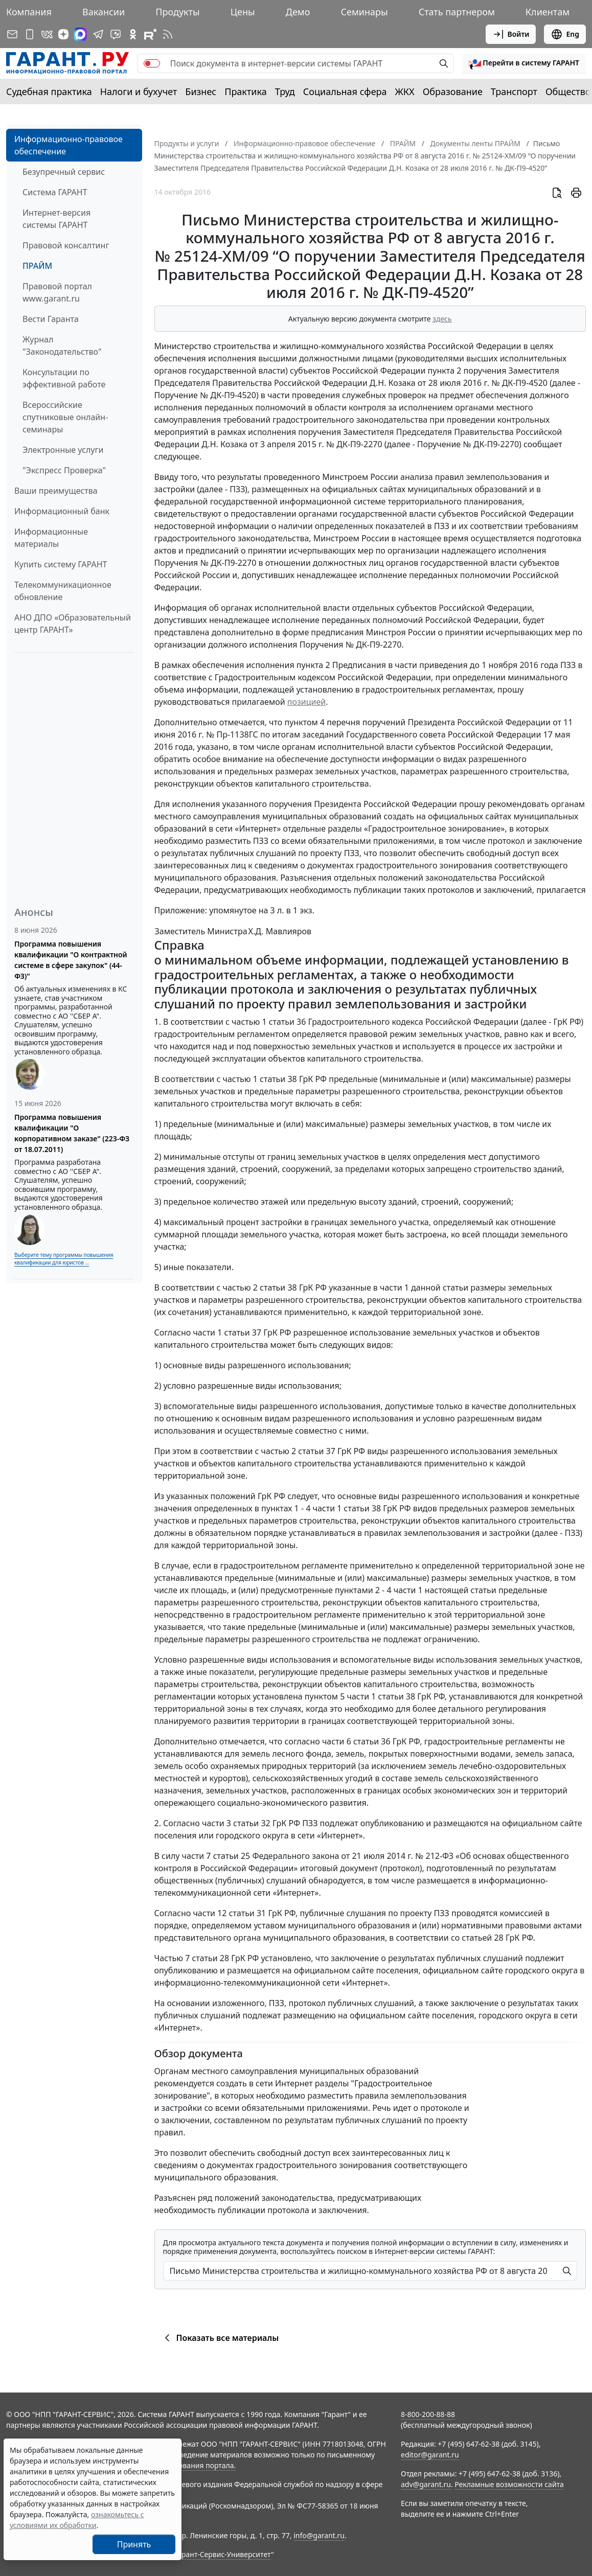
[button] (524, 63)
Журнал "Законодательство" (62, 345)
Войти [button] (511, 34)
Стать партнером (457, 12)
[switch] (152, 63)
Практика (245, 91)
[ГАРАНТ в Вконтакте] (47, 34)
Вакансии (103, 12)
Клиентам (548, 12)
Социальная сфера (345, 91)
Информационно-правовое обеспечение (68, 145)
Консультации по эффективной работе (63, 378)
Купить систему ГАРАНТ (60, 564)
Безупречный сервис (63, 171)
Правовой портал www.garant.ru (57, 292)
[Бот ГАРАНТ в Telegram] (115, 34)
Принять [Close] (134, 2544)
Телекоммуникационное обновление (62, 591)
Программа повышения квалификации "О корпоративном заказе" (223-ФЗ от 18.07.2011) (71, 1133)
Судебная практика (49, 91)
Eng (565, 34)
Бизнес (200, 91)
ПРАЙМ (37, 265)
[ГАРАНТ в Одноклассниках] (133, 34)
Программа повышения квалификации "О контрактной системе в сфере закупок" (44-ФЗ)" (70, 960)
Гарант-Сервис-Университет (222, 2554)
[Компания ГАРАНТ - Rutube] (150, 34)
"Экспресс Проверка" (64, 470)
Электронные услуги (62, 449)
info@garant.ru (319, 2535)
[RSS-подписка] (168, 34)
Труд (285, 91)
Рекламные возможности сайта (509, 2484)
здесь (442, 319)
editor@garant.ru (430, 2454)
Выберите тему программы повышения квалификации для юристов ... (63, 1258)
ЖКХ (405, 91)
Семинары (364, 12)
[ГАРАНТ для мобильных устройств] (30, 34)
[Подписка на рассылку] (12, 34)
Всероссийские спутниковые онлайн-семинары (65, 417)
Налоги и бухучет (138, 91)
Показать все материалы (220, 2338)
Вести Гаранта (50, 319)
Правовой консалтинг (65, 245)
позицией (306, 701)
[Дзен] (63, 34)
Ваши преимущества (56, 490)
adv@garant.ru (426, 2484)
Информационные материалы (51, 537)
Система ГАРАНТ (54, 192)
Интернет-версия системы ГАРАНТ (56, 219)
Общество (568, 91)
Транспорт (514, 91)
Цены (243, 12)
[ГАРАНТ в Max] (80, 34)
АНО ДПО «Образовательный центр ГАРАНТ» (72, 623)
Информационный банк (61, 511)
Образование (453, 91)
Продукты (177, 12)
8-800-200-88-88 (428, 2414)
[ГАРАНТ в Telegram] (98, 34)
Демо (298, 12)
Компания (29, 12)
